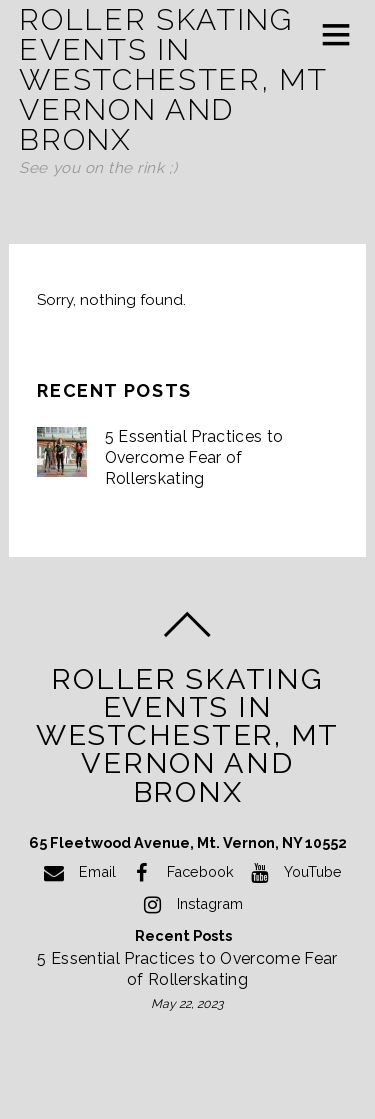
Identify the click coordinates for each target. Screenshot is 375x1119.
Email (77, 871)
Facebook (180, 871)
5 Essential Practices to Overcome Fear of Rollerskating (194, 457)
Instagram (189, 903)
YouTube (293, 871)
